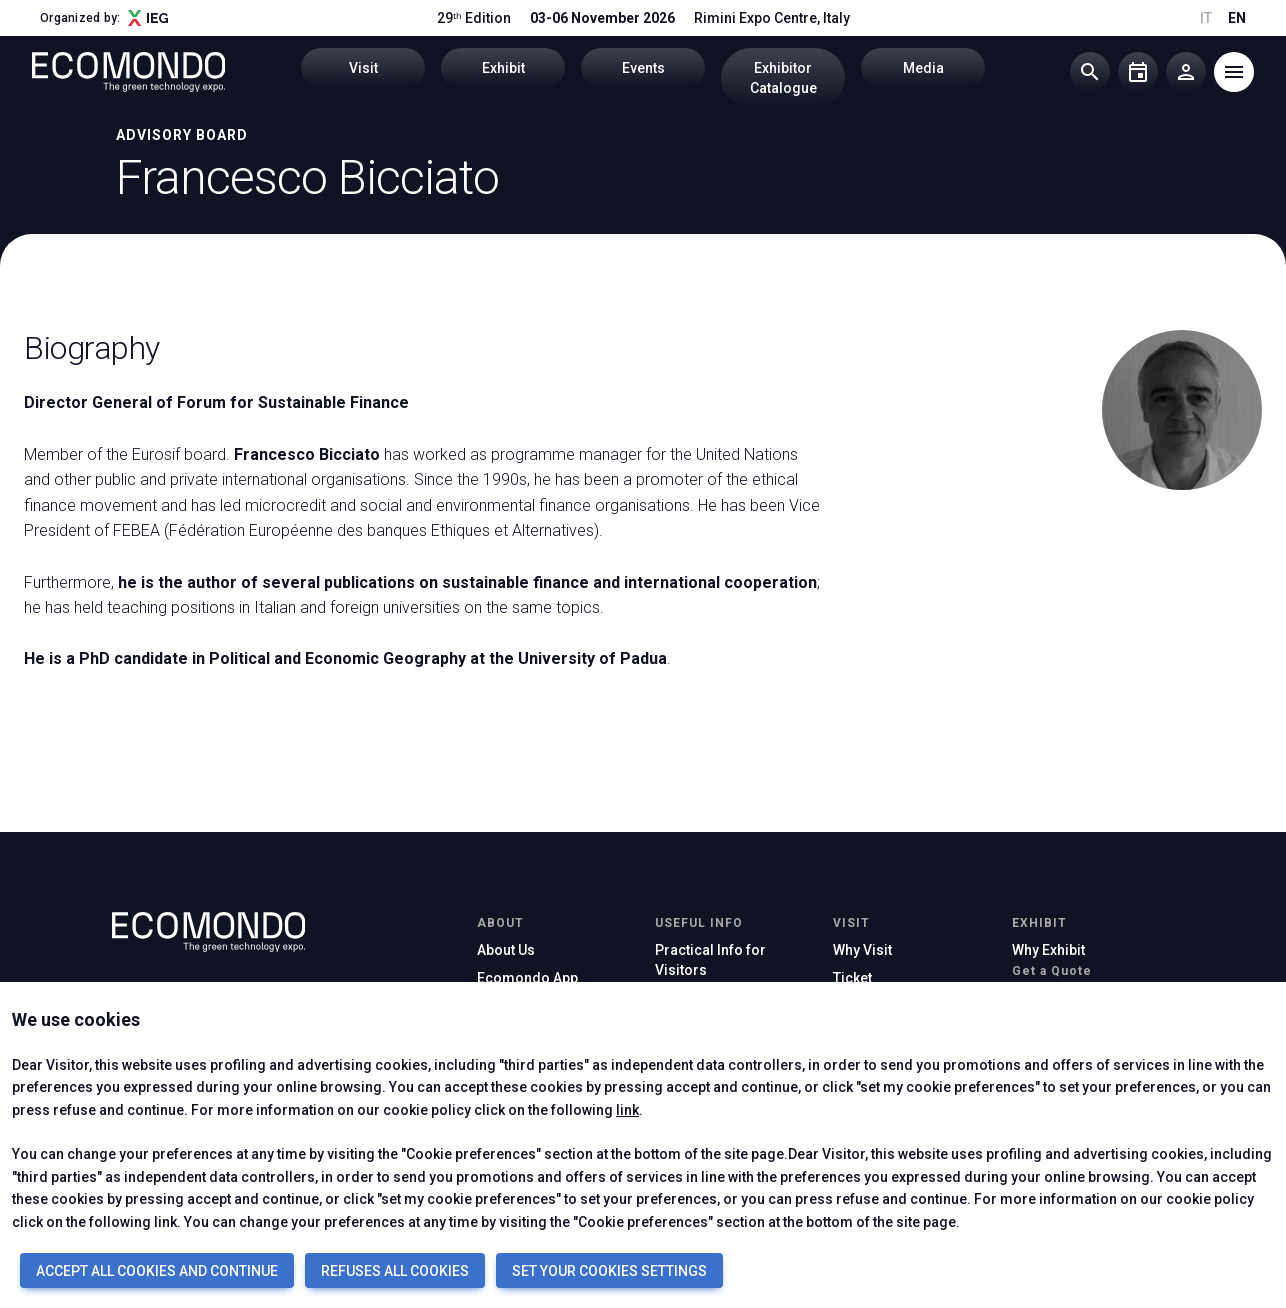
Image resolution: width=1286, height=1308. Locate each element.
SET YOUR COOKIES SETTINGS (609, 1271)
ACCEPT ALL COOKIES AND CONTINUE (157, 1271)
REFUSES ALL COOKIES (395, 1271)
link (627, 1110)
